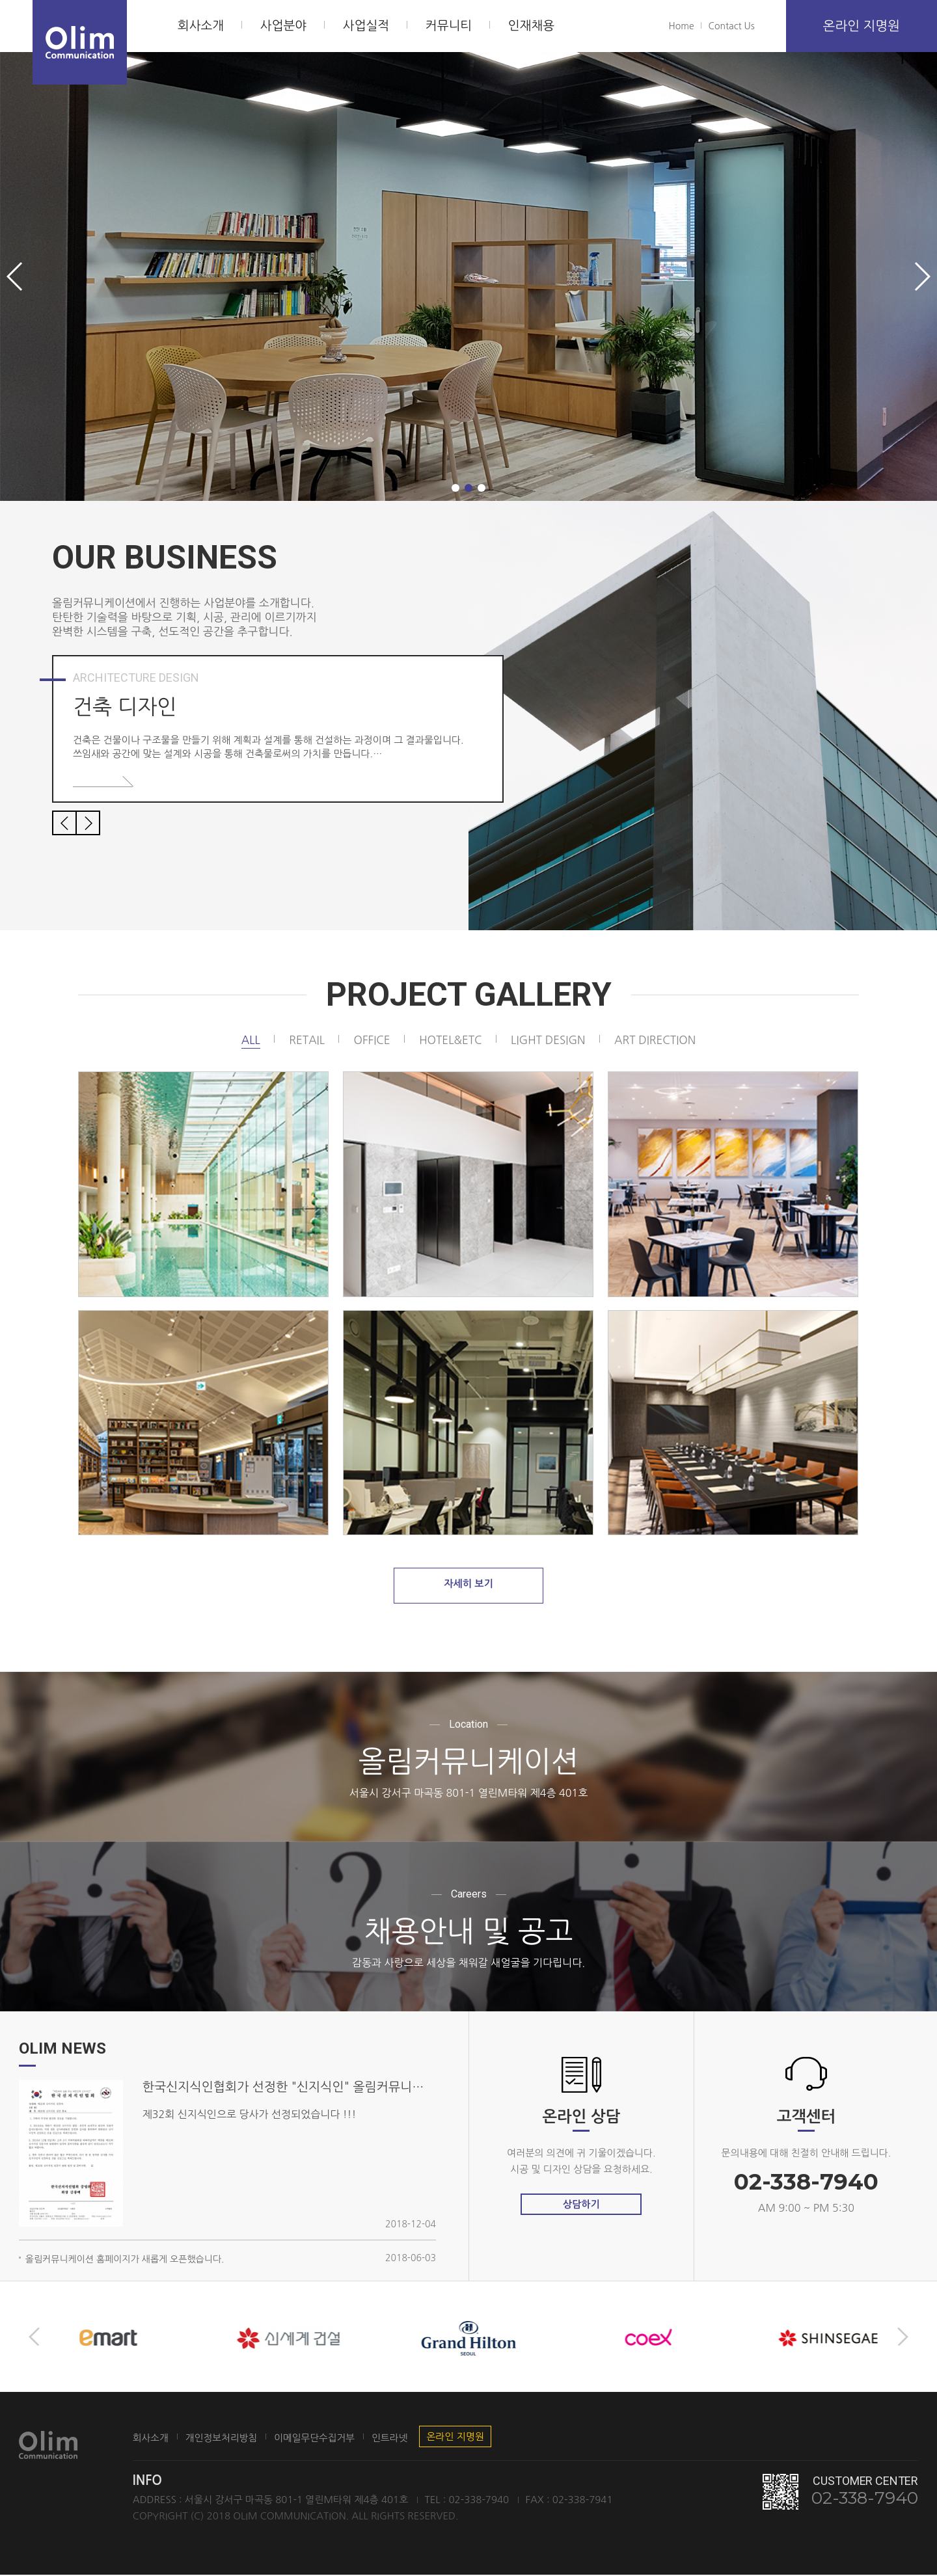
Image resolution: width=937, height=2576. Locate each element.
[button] (455, 488)
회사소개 (201, 26)
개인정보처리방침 (228, 2439)
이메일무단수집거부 (328, 2439)
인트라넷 (408, 2439)
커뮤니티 (449, 26)
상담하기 (581, 2205)
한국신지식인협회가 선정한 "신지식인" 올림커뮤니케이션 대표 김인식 (289, 2089)
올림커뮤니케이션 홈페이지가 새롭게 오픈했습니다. (124, 2260)
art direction (661, 1040)
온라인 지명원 (861, 26)
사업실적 (366, 26)
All (243, 1040)
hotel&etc (449, 1040)
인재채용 (531, 26)
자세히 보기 (468, 1587)
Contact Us (732, 26)
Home (681, 26)
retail (300, 1040)
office (367, 1040)
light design (550, 1040)
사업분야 (283, 26)
